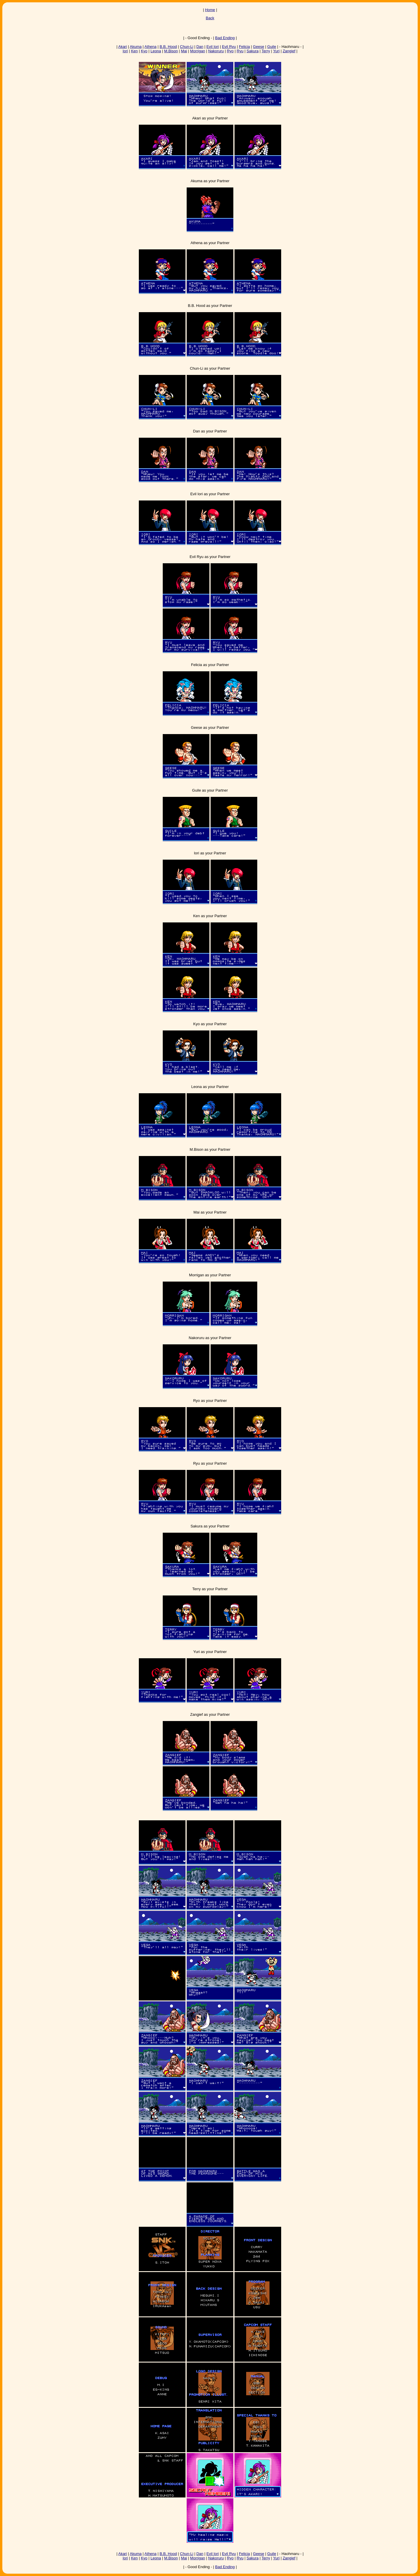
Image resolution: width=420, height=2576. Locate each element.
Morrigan (197, 51)
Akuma (135, 46)
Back (210, 18)
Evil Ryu (229, 46)
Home (210, 10)
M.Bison (171, 51)
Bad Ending (225, 38)
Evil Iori (212, 46)
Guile (271, 46)
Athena (150, 46)
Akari (122, 46)
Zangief (289, 51)
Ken (134, 51)
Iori (125, 51)
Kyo (144, 51)
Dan (199, 46)
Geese (258, 46)
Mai (184, 51)
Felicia (244, 46)
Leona (155, 51)
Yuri (276, 51)
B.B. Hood (168, 46)
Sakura (252, 51)
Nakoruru (216, 51)
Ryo (230, 51)
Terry (266, 51)
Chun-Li (186, 46)
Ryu (240, 51)
